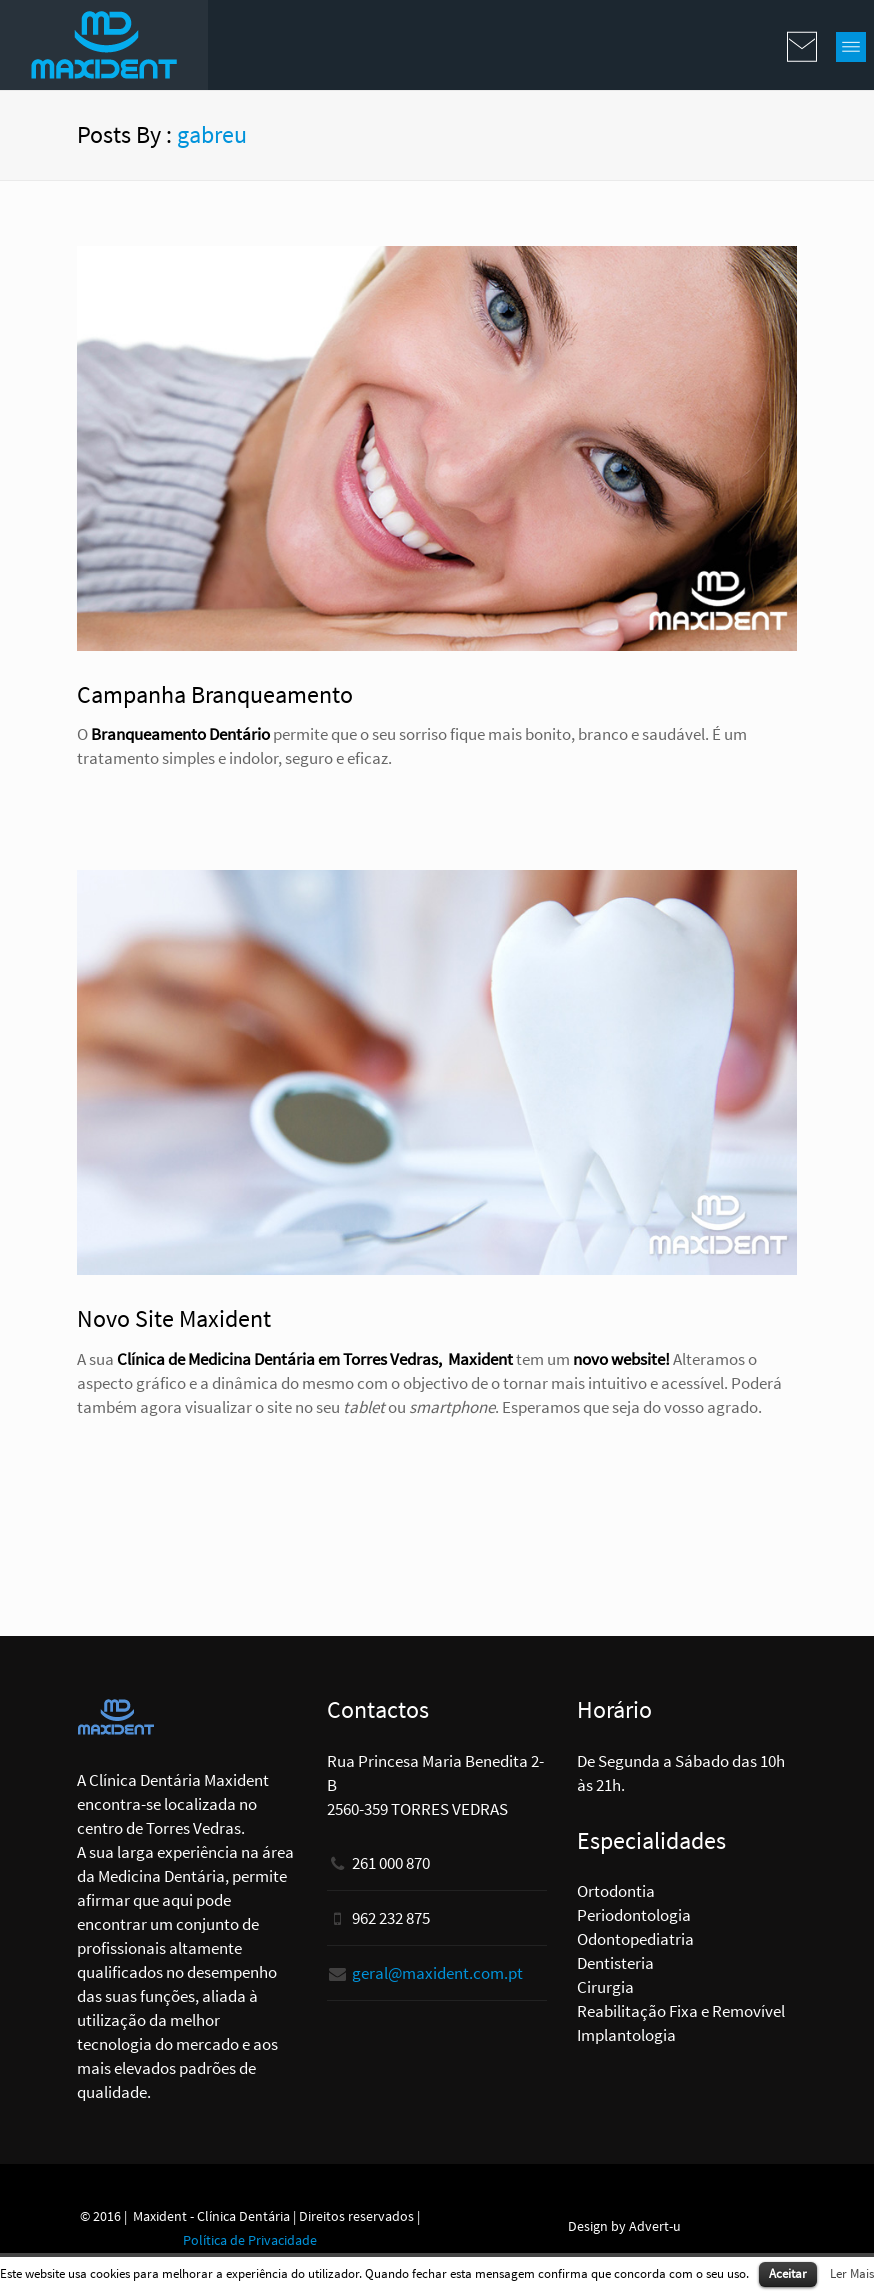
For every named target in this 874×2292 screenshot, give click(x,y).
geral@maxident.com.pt (437, 1973)
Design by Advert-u (624, 2226)
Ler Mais (852, 2273)
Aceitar (788, 2273)
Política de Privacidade (250, 2240)
